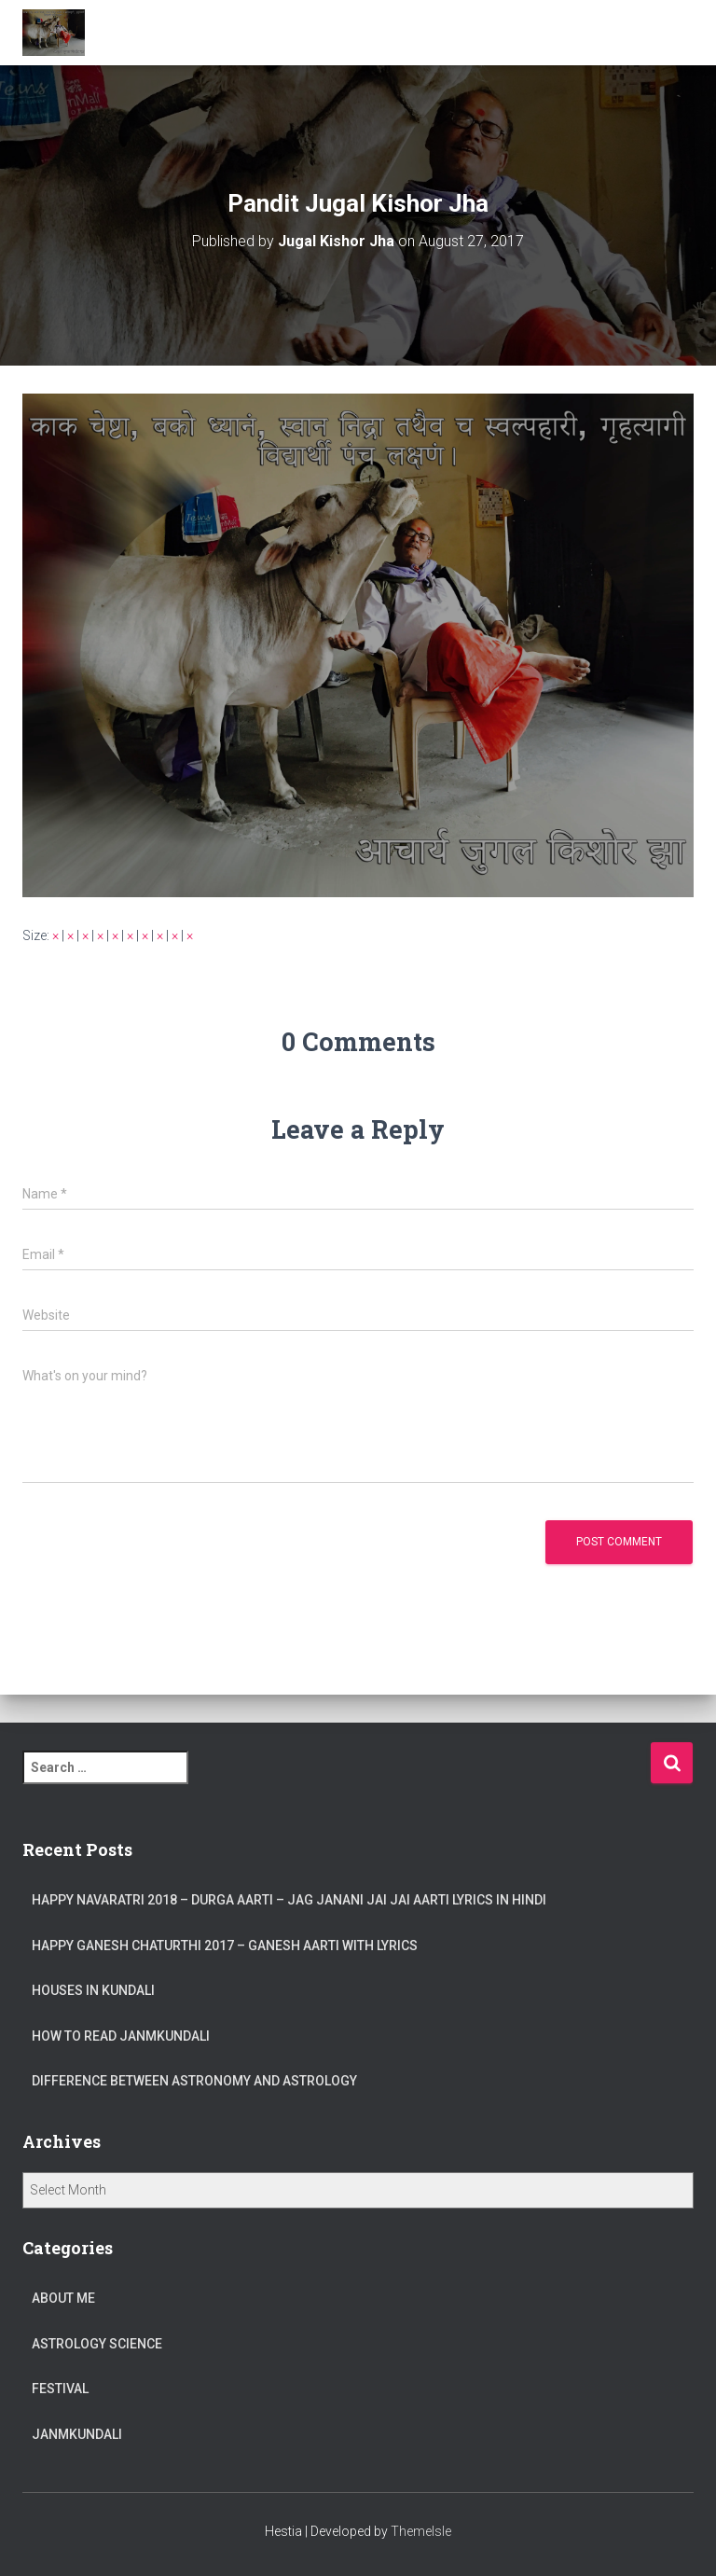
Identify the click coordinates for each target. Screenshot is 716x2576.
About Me (63, 2298)
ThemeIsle (421, 2531)
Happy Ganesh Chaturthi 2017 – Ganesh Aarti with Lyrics (225, 1945)
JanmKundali (77, 2434)
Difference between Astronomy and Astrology (194, 2080)
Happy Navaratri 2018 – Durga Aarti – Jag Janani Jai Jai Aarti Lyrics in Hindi (289, 1899)
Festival (60, 2388)
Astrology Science (97, 2343)
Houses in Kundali (93, 1990)
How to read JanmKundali (121, 2036)
